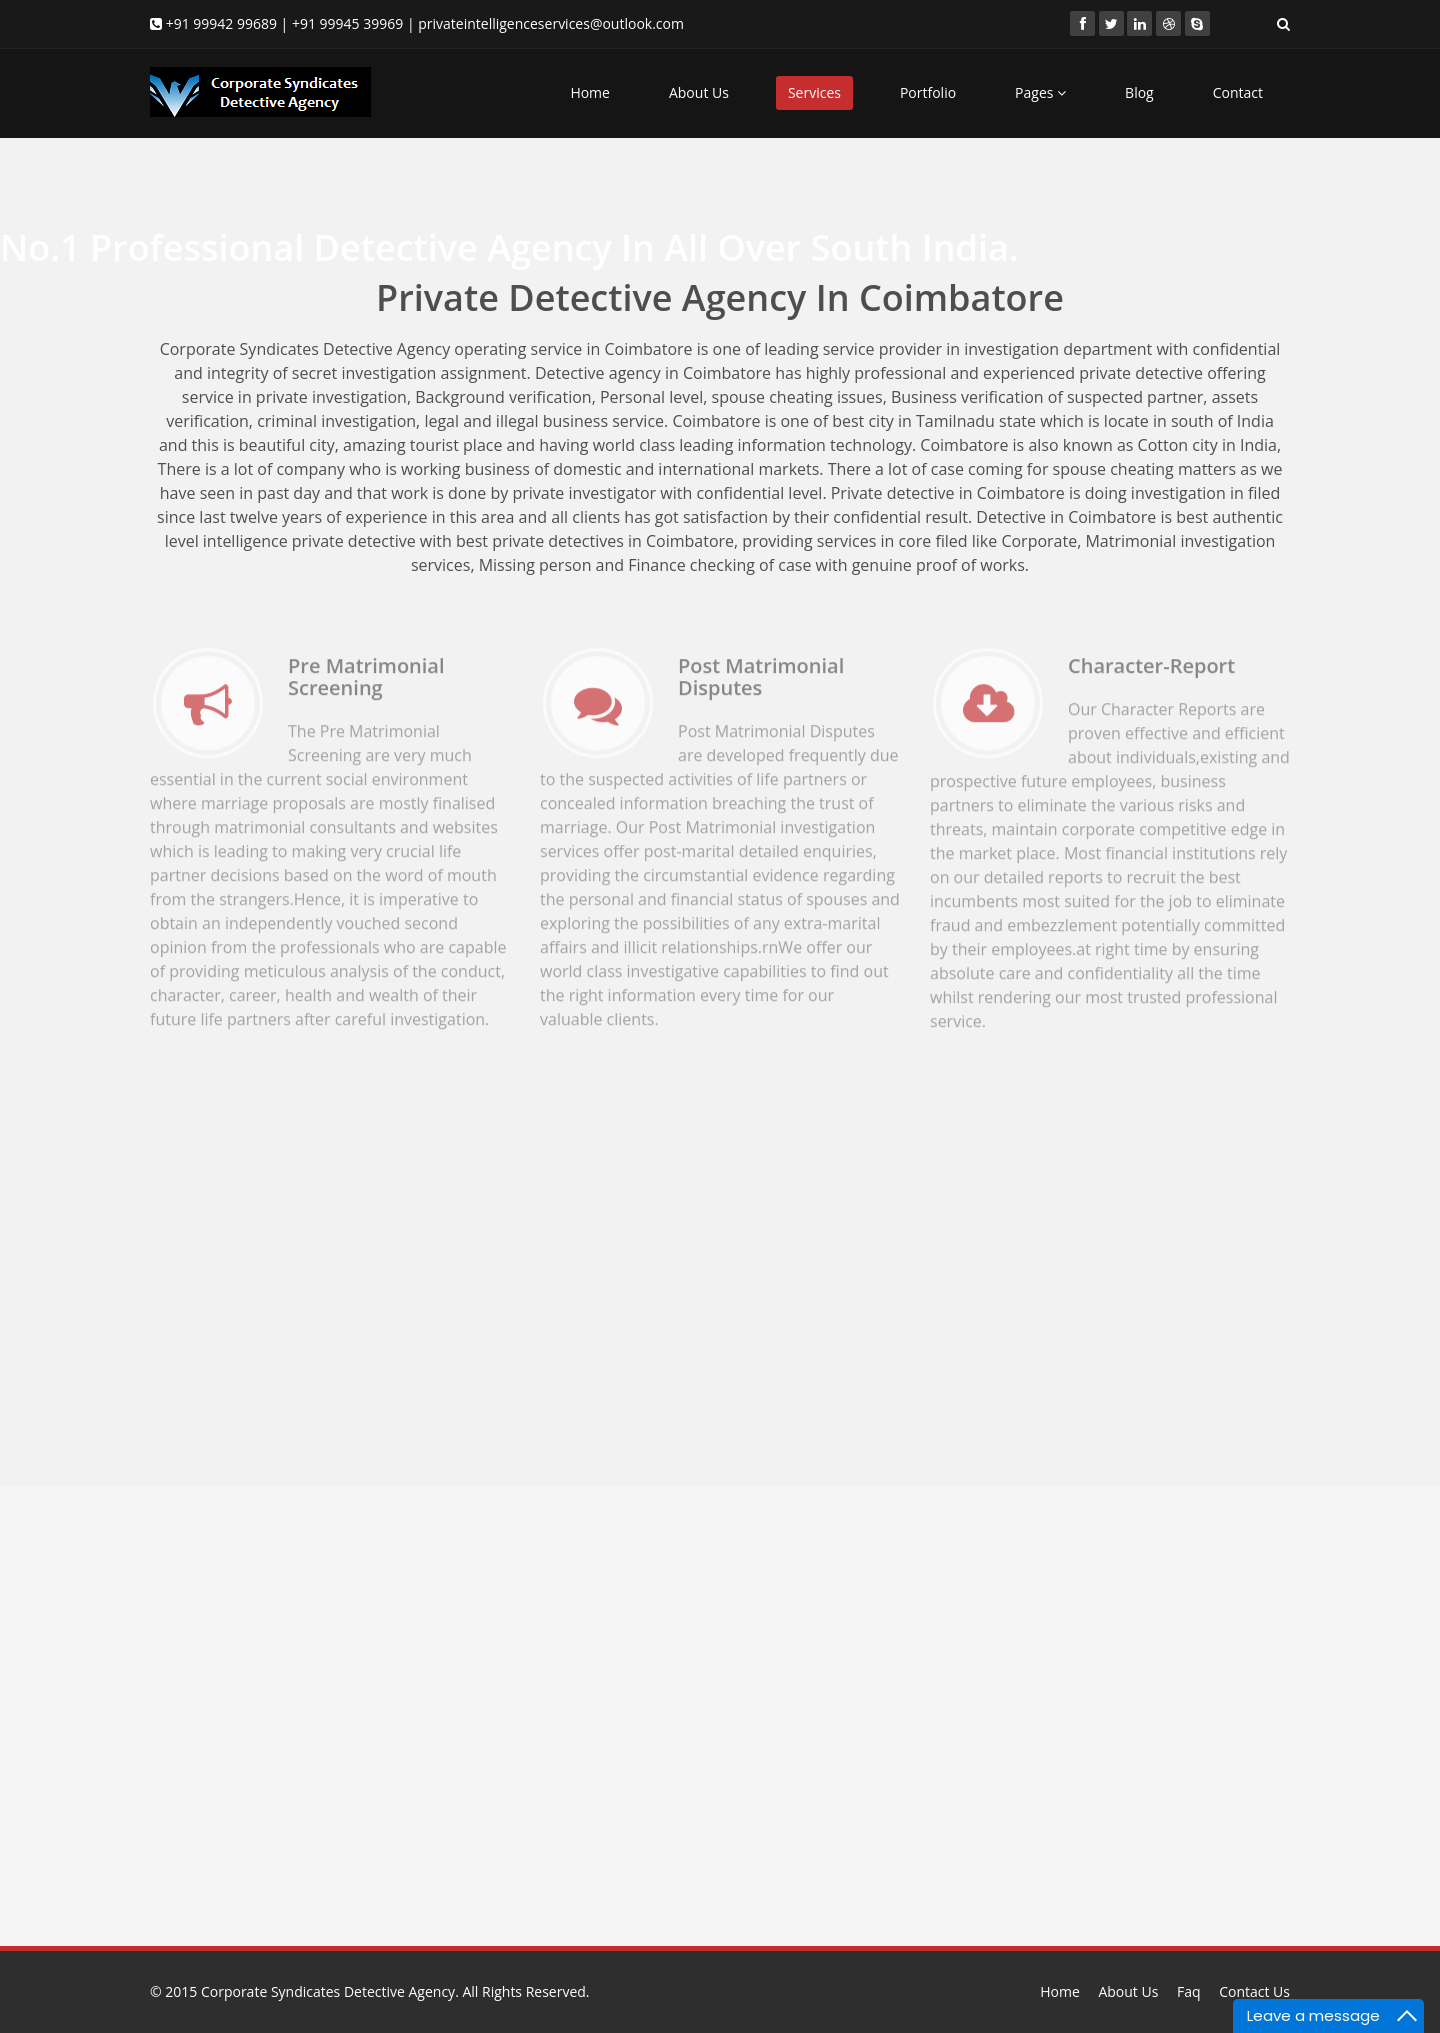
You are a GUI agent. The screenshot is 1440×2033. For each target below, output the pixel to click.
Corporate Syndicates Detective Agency (328, 1991)
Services (814, 92)
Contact (1238, 92)
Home (590, 92)
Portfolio (928, 92)
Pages (1040, 92)
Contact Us (1254, 1991)
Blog (1139, 92)
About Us (699, 92)
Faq (1189, 1991)
